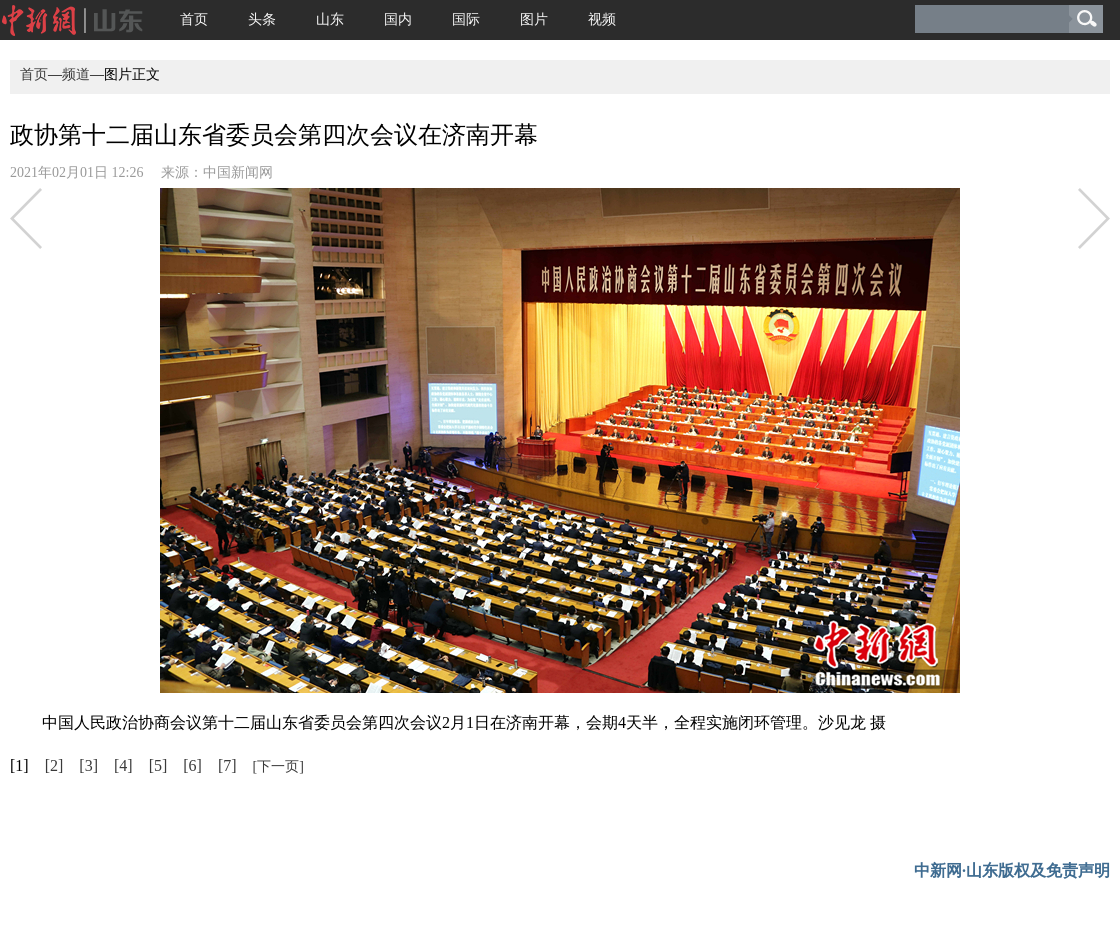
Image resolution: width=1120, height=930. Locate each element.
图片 (534, 19)
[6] (192, 765)
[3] (88, 765)
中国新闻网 (238, 172)
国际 (466, 19)
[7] (227, 765)
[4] (123, 765)
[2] (54, 765)
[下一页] (278, 766)
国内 (398, 19)
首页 (194, 19)
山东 (330, 19)
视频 (602, 19)
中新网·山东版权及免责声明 (1012, 870)
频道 (76, 74)
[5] (158, 765)
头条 (262, 19)
